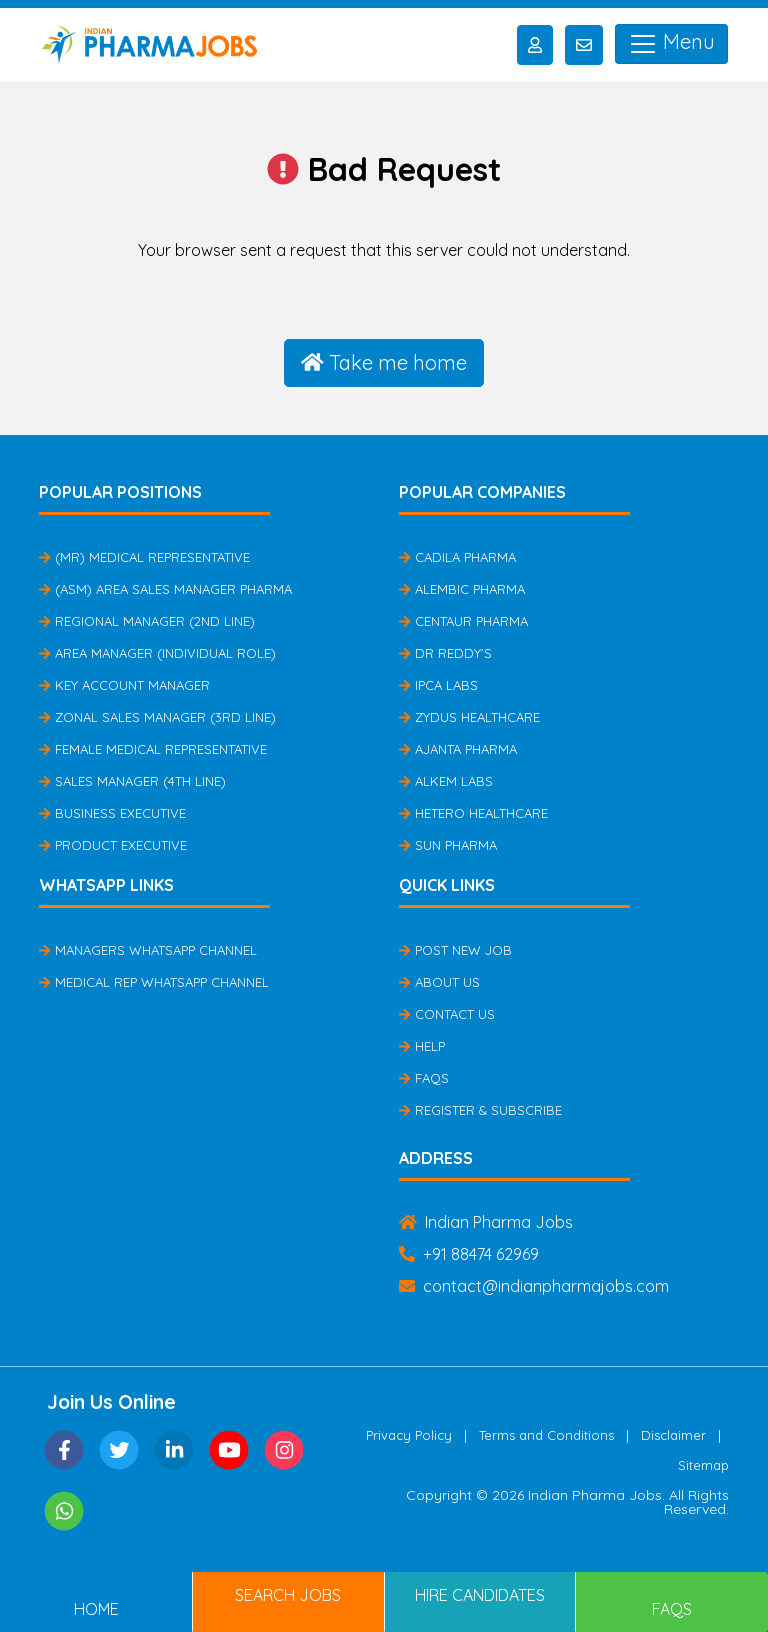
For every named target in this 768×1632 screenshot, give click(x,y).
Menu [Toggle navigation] (671, 44)
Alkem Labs (446, 781)
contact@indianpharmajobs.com (534, 1286)
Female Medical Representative (153, 749)
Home (96, 1609)
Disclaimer (673, 1435)
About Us (439, 982)
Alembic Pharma (462, 589)
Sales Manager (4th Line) (132, 781)
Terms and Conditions (546, 1435)
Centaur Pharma (463, 621)
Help (422, 1046)
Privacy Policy (409, 1435)
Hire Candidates (480, 1595)
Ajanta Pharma (458, 749)
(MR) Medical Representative (144, 557)
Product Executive (113, 845)
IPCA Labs (438, 685)
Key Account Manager (124, 685)
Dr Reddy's (445, 653)
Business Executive (112, 813)
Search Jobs (288, 1595)
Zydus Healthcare (469, 717)
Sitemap (703, 1465)
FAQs (424, 1078)
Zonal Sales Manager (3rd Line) (157, 717)
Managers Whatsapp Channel (148, 950)
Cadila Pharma (457, 557)
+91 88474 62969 (469, 1254)
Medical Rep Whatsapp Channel (154, 982)
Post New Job (455, 950)
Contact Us (447, 1014)
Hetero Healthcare (473, 813)
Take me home (384, 362)
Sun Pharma (448, 845)
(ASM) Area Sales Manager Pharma (165, 589)
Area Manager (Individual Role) (157, 653)
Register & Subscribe (480, 1110)
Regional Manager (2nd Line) (147, 621)
